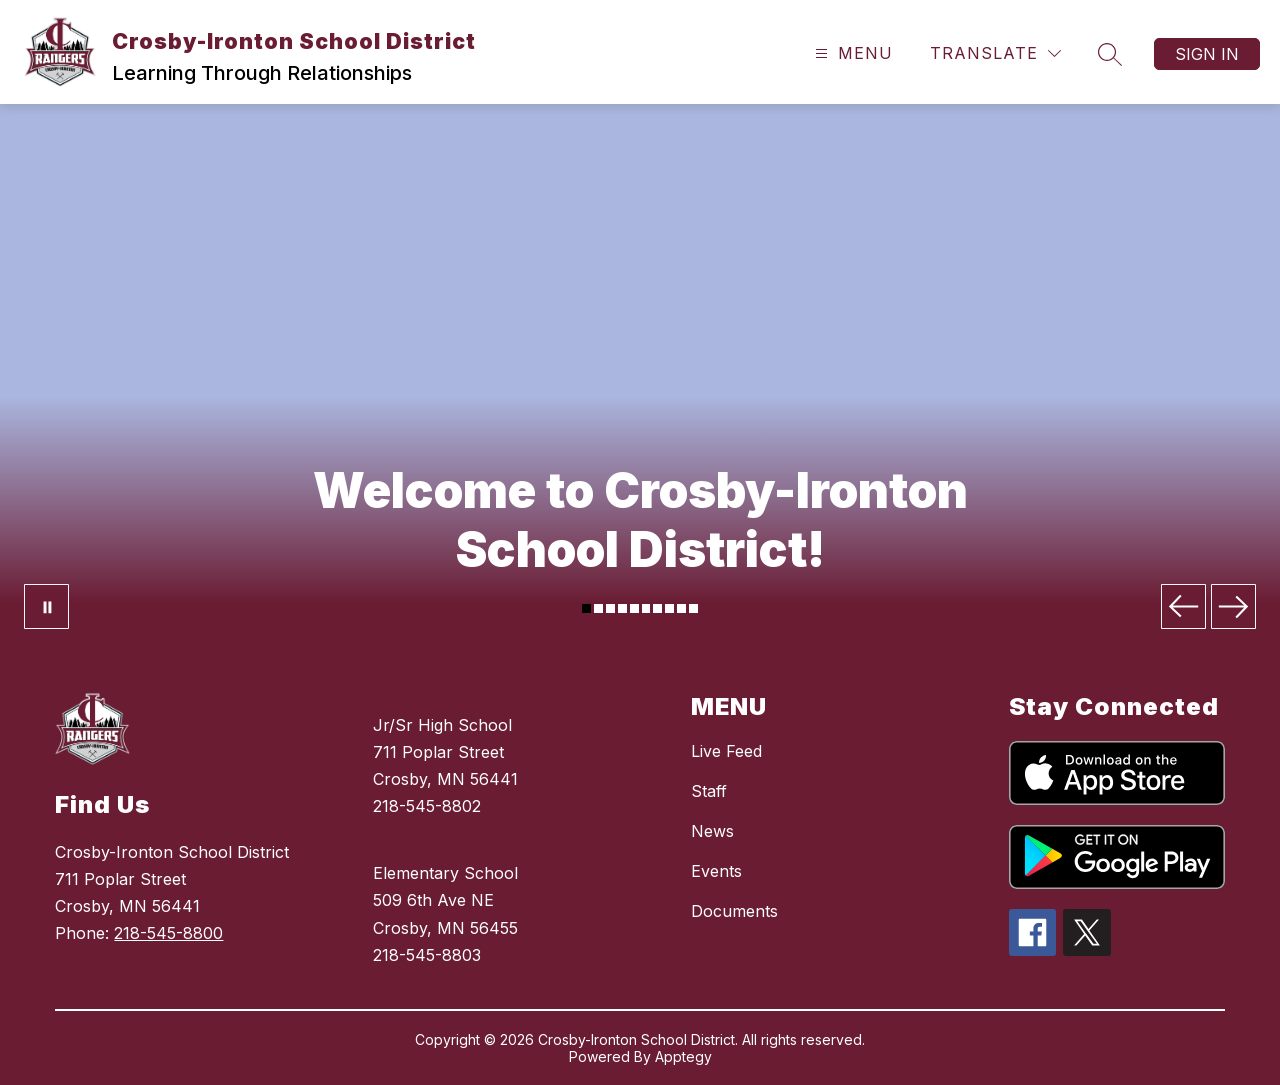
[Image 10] (693, 608)
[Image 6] (646, 608)
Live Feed (726, 751)
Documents (734, 911)
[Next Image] (1233, 606)
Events (716, 871)
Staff (709, 791)
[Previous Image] (1183, 606)
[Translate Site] (995, 53)
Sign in (1207, 54)
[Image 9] (681, 608)
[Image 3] (610, 608)
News (712, 831)
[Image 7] (657, 608)
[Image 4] (622, 608)
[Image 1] (586, 608)
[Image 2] (598, 608)
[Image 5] (634, 608)
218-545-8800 (168, 933)
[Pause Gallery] (46, 606)
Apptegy (683, 1056)
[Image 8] (669, 608)
